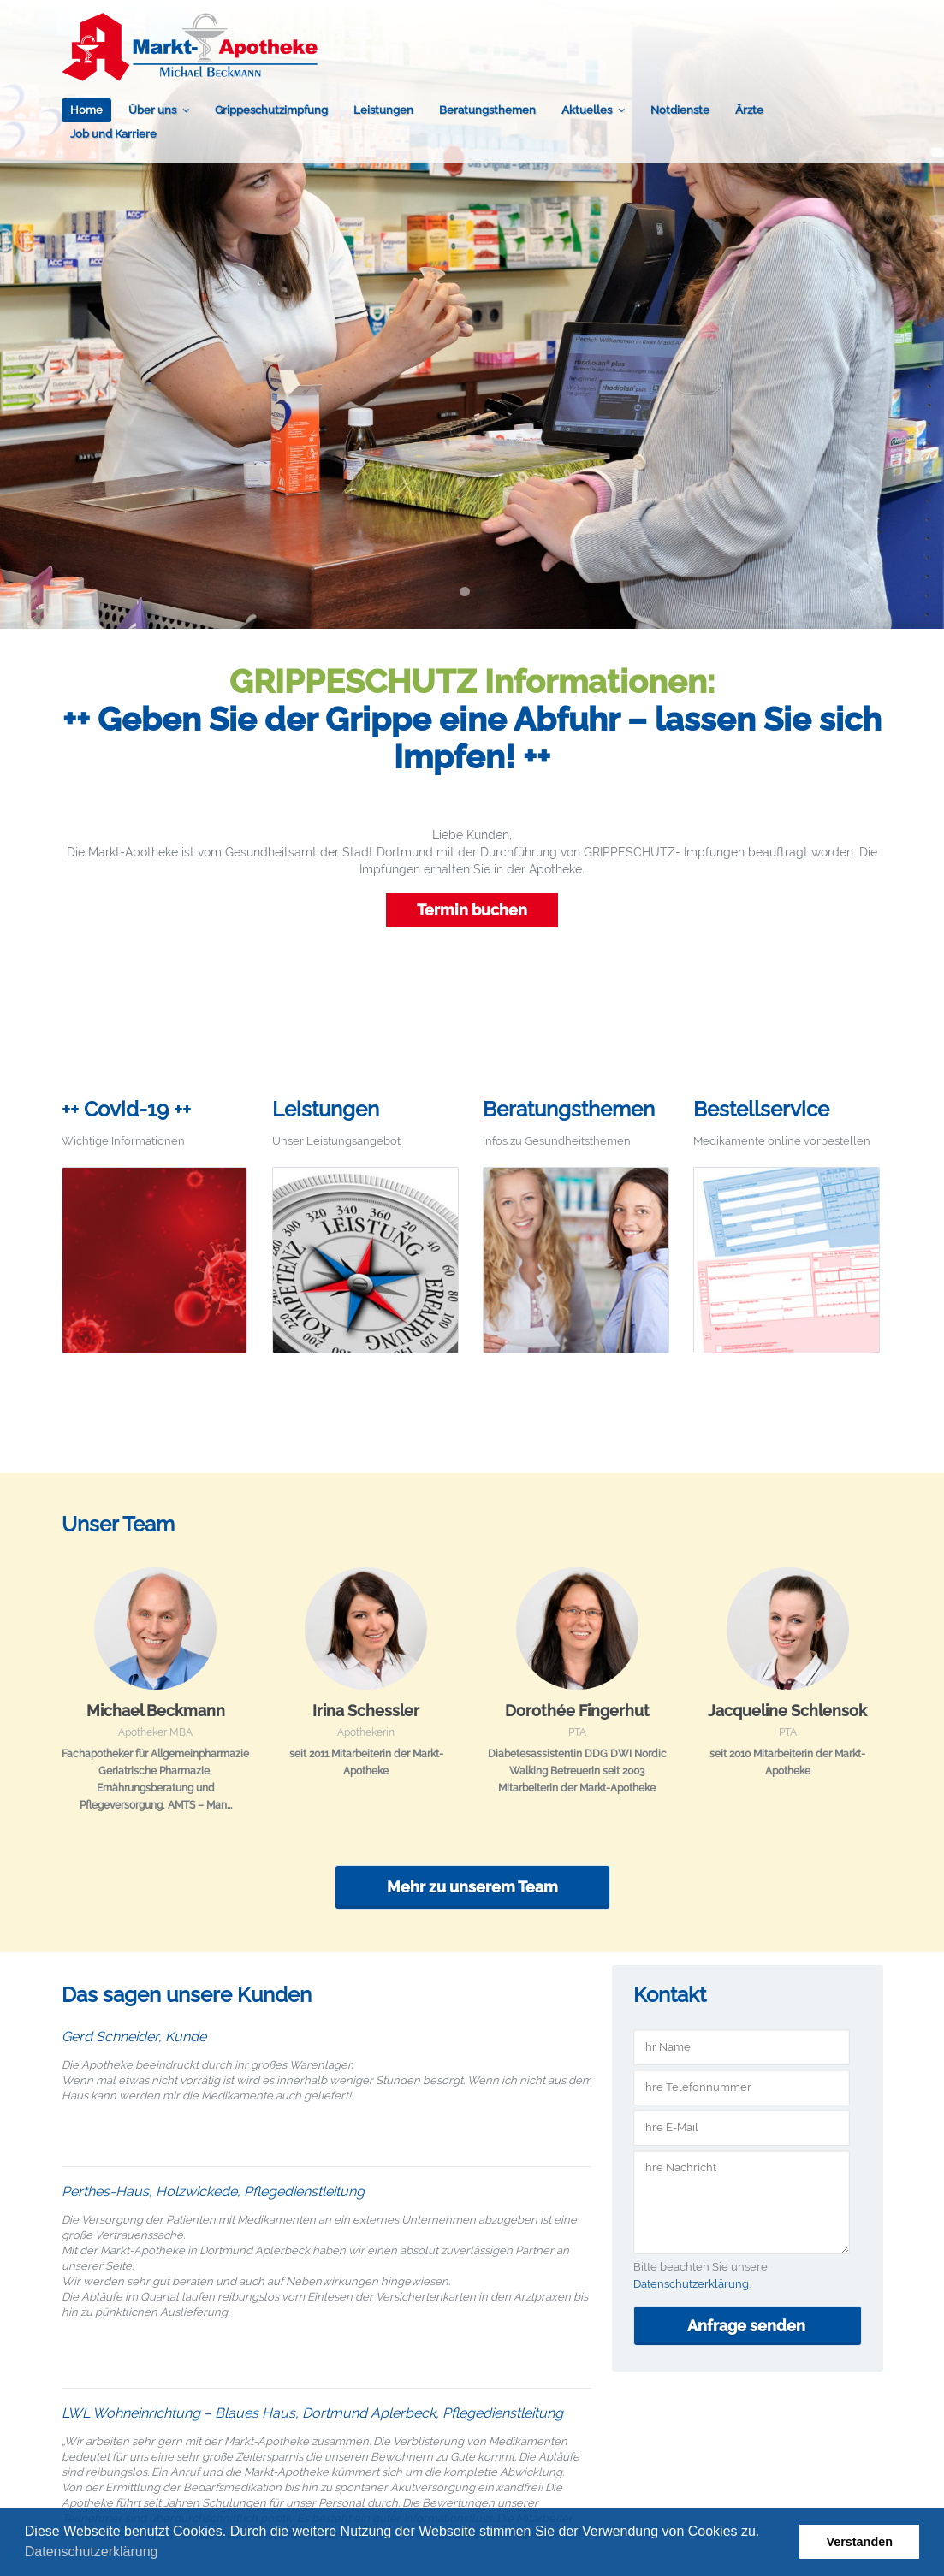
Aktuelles (586, 110)
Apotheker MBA (155, 1732)
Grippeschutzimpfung (271, 110)
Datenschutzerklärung (91, 2551)
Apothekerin (366, 1732)
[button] (164, 2553)
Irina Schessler (365, 1711)
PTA (577, 1732)
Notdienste (679, 110)
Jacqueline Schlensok (787, 1711)
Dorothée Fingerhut (577, 1711)
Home (86, 110)
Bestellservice (761, 1109)
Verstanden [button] (859, 2542)
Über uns (152, 110)
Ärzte (749, 110)
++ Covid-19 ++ (126, 1109)
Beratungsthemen (487, 110)
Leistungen (383, 110)
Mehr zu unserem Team (472, 1887)
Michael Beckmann (155, 1711)
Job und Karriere (113, 133)
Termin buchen (472, 910)
